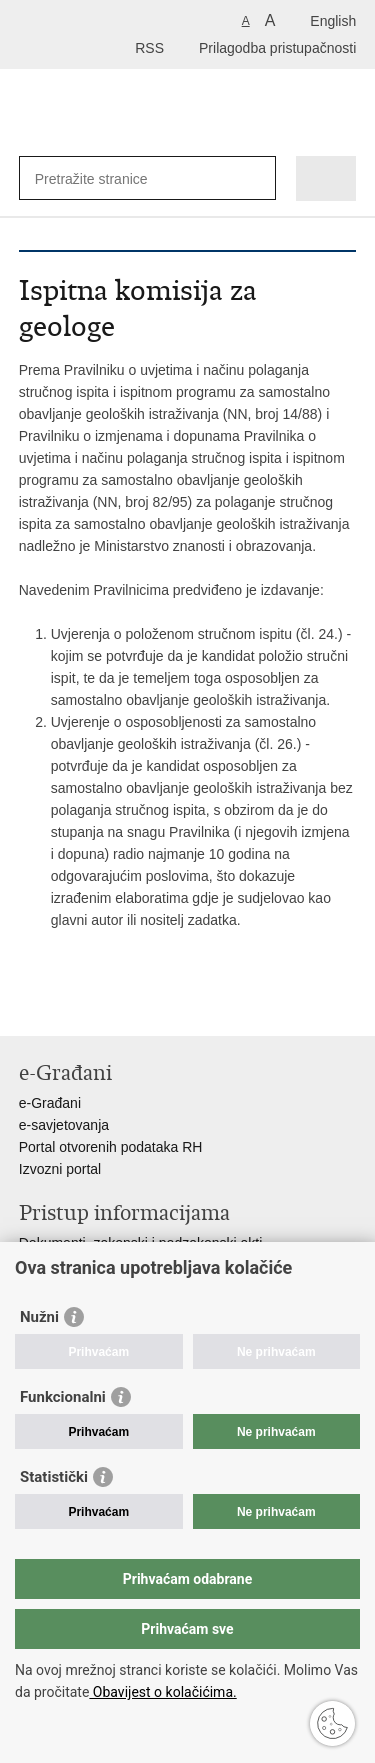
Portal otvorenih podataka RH (111, 1147)
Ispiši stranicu (29, 1004)
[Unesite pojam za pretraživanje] (107, 178)
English (333, 21)
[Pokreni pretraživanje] (256, 178)
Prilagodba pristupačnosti (277, 48)
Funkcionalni (63, 1397)
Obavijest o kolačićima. (162, 1692)
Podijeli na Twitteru (115, 1004)
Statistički (54, 1477)
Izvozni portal (60, 1169)
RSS (149, 48)
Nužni (39, 1317)
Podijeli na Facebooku (72, 1004)
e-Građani (50, 1103)
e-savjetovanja (64, 1125)
